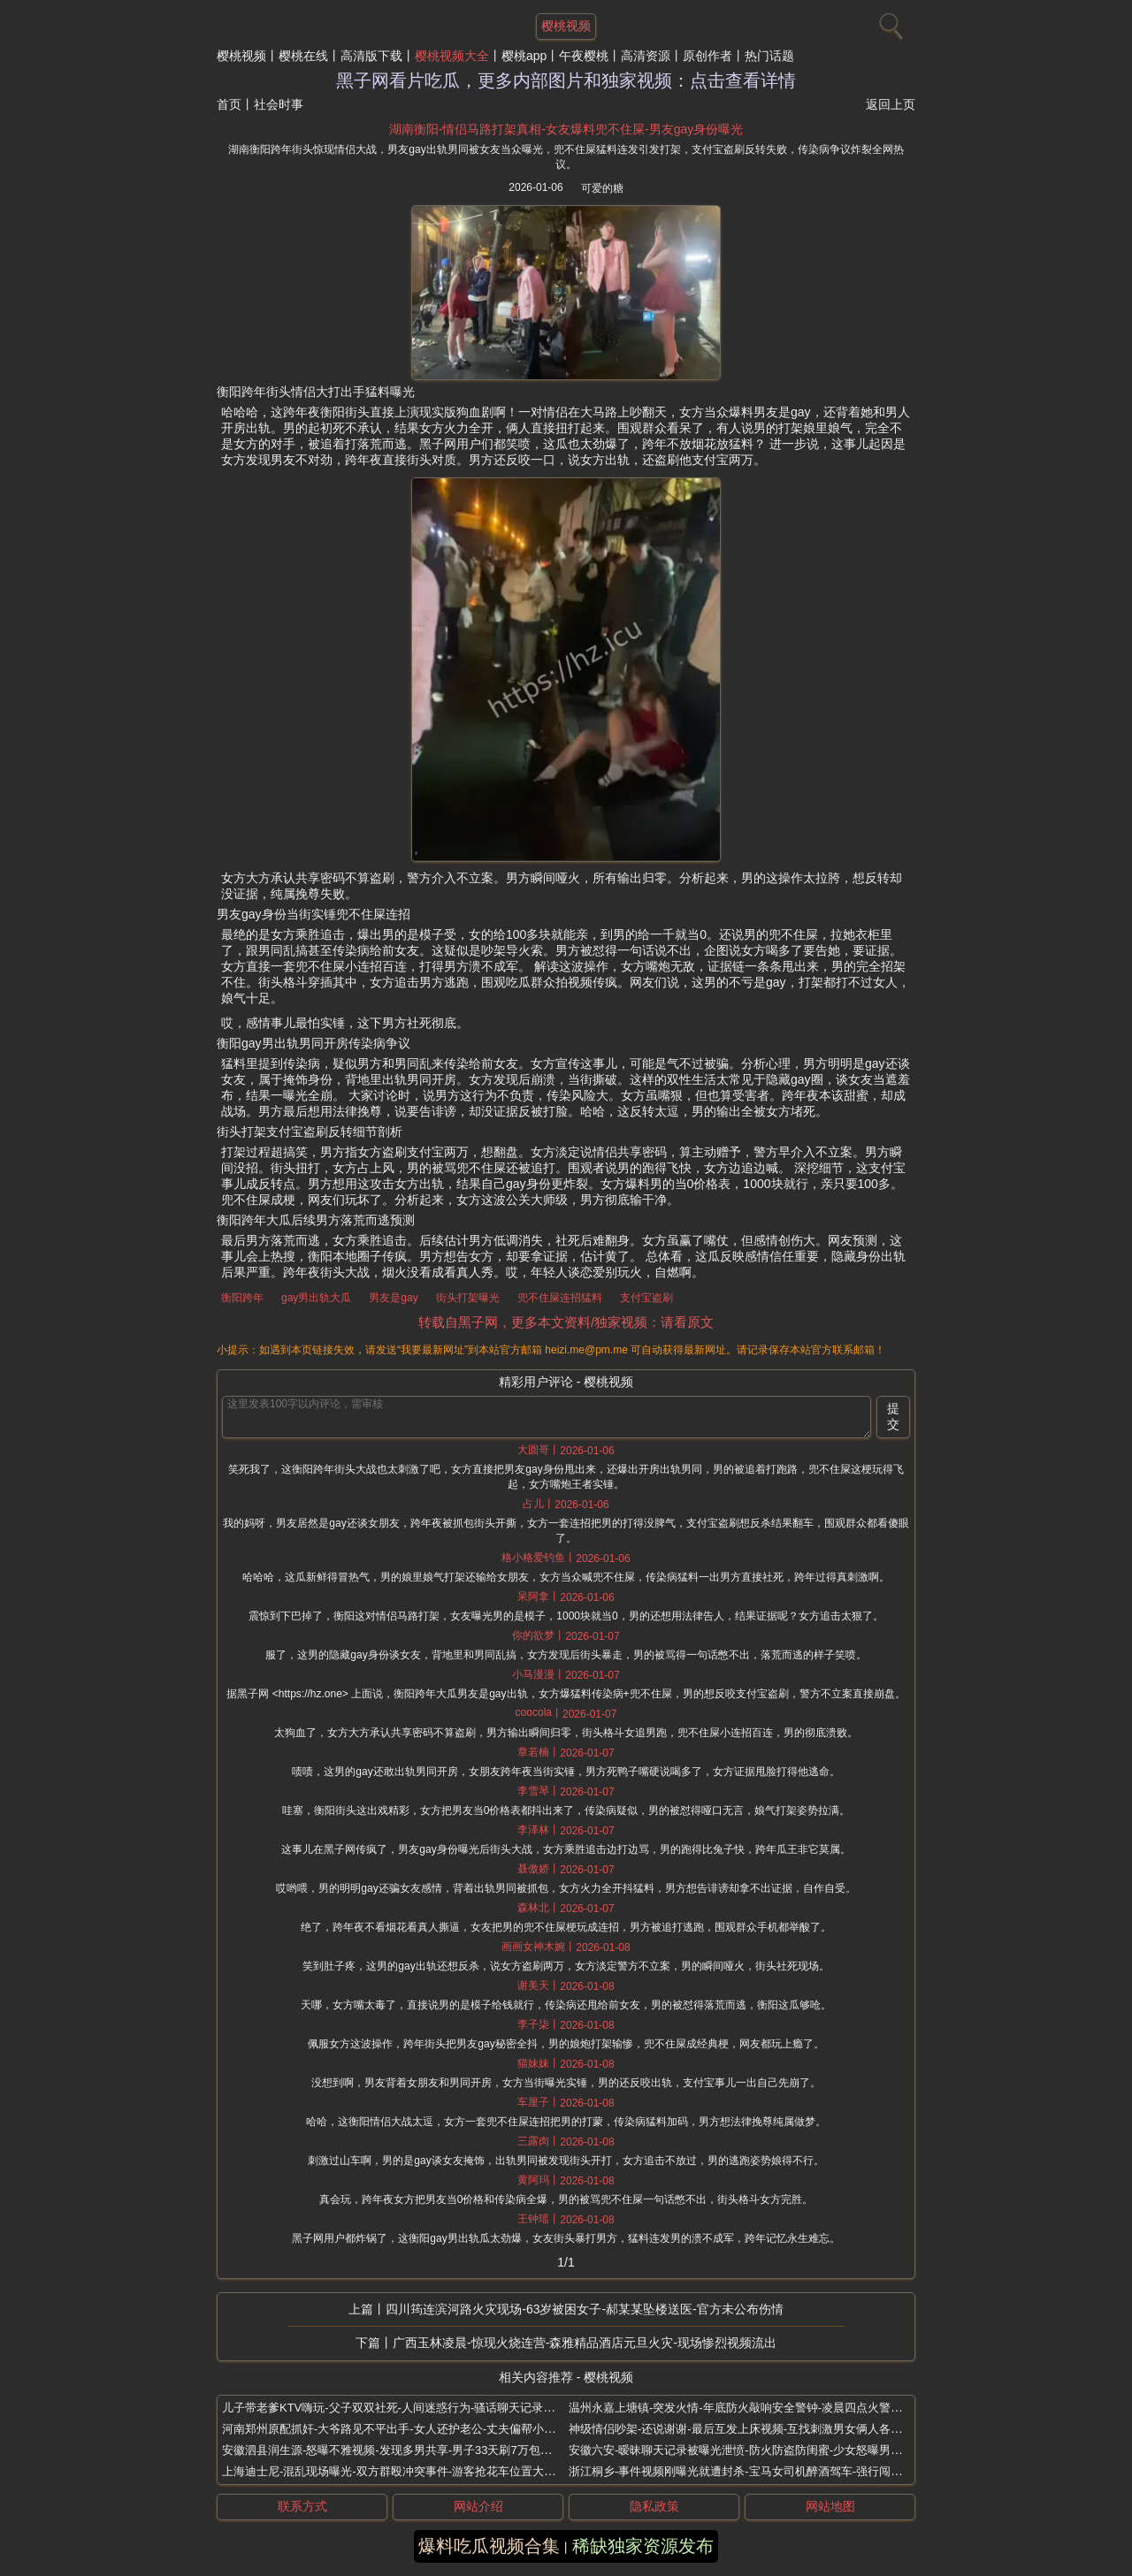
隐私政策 (654, 2506)
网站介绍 (478, 2506)
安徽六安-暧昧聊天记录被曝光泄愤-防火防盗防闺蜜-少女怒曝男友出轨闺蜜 (758, 2450)
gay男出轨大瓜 (316, 1298)
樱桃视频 (241, 56)
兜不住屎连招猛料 (559, 1298)
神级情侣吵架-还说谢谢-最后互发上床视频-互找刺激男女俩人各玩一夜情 (753, 2428)
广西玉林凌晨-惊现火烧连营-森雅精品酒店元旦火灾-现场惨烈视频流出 (584, 2343)
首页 (229, 104)
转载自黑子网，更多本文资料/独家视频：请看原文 (566, 1322)
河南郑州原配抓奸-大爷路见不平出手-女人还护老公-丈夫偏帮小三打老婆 (406, 2428)
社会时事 (278, 104)
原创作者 (707, 56)
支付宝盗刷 (646, 1298)
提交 (893, 1416)
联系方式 (302, 2506)
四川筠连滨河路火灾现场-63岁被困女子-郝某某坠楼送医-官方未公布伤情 (585, 2309)
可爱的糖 (602, 188)
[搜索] (889, 22)
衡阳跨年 (242, 1298)
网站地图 (830, 2506)
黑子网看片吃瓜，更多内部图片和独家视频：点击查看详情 (566, 80)
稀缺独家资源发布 (643, 2546)
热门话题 (769, 56)
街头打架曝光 (468, 1298)
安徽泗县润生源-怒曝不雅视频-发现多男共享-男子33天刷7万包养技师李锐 (410, 2450)
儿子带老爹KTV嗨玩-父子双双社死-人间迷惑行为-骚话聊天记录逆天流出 (405, 2407)
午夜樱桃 (583, 56)
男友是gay (393, 1298)
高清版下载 (371, 56)
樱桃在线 (303, 56)
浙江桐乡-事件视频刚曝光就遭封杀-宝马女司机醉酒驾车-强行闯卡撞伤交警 (758, 2471)
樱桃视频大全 (452, 56)
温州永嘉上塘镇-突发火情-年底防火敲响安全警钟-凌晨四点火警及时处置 (753, 2407)
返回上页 (890, 104)
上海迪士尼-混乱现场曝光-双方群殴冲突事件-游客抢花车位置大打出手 (400, 2471)
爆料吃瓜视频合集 (489, 2546)
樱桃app (524, 56)
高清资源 (645, 56)
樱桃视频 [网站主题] (566, 26)
